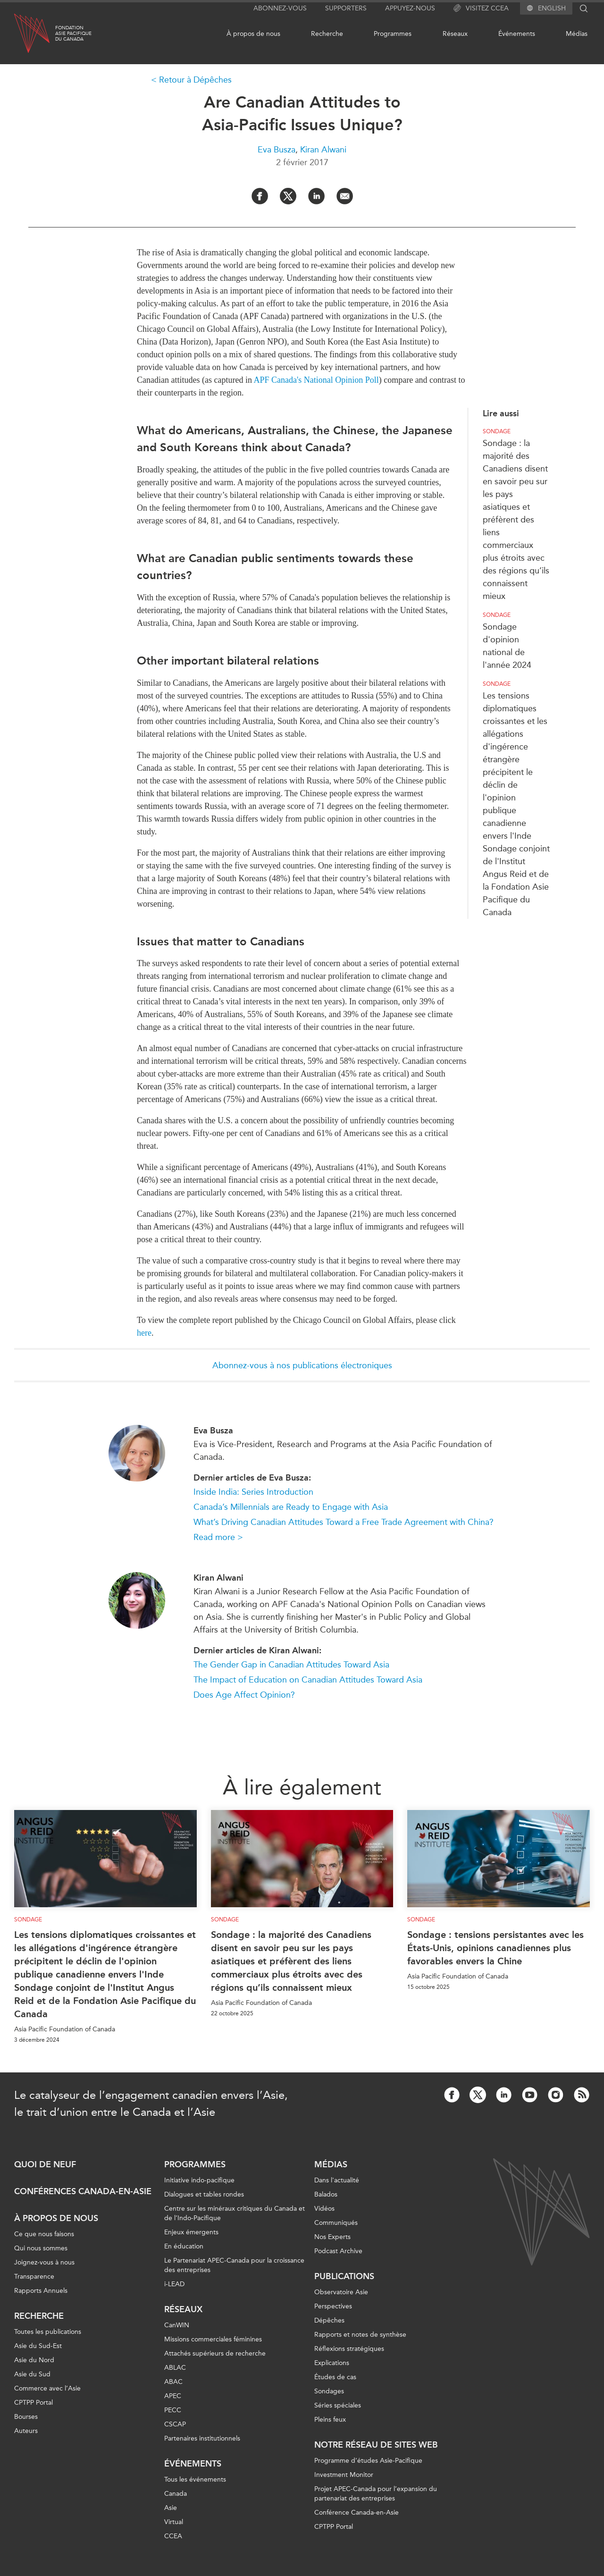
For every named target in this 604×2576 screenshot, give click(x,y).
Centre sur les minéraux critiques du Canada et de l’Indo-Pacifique (234, 2213)
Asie (170, 2508)
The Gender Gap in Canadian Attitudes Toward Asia (291, 1664)
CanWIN (176, 2325)
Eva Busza (276, 149)
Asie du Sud (32, 2374)
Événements (516, 34)
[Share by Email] (344, 196)
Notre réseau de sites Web (376, 2445)
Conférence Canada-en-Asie (356, 2513)
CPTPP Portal (33, 2403)
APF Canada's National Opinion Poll (315, 380)
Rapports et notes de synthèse (360, 2335)
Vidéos (324, 2209)
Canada (175, 2494)
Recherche (327, 34)
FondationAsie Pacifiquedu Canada (73, 33)
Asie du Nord (34, 2360)
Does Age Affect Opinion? (244, 1695)
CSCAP (175, 2424)
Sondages (329, 2391)
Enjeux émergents (191, 2232)
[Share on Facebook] (260, 196)
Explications (331, 2363)
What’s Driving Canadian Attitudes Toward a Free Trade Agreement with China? (343, 1522)
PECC (172, 2410)
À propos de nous (253, 34)
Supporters (346, 8)
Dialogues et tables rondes (204, 2194)
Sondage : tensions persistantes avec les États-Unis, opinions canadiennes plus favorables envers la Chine (495, 1948)
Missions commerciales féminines (213, 2339)
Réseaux (455, 34)
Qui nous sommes (40, 2248)
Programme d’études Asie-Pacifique (368, 2461)
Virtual (173, 2522)
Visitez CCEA (481, 8)
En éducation (183, 2246)
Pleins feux (330, 2420)
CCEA (173, 2536)
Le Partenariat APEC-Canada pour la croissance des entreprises (234, 2265)
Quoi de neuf (45, 2164)
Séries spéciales (337, 2405)
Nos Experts (332, 2237)
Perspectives (333, 2306)
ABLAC (175, 2368)
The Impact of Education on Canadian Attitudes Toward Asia (307, 1680)
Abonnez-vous (280, 8)
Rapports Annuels (40, 2291)
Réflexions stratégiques (349, 2349)
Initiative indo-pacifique (199, 2180)
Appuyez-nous (410, 8)
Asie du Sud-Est (38, 2346)
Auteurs (26, 2431)
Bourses (26, 2417)
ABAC (173, 2382)
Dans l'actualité (336, 2180)
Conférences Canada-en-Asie (82, 2191)
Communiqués (336, 2223)
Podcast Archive (338, 2251)
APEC (172, 2396)
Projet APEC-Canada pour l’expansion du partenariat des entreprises (375, 2493)
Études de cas (335, 2377)
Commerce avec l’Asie (47, 2388)
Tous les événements (195, 2479)
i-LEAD (174, 2284)
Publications (344, 2276)
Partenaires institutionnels (202, 2438)
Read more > (218, 1537)
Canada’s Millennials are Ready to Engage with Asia (290, 1507)
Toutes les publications (47, 2332)
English (552, 8)
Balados (325, 2194)
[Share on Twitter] (288, 196)
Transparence (34, 2277)
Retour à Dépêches (195, 80)
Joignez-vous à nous (44, 2262)
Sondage (497, 431)
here (144, 1333)
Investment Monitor (343, 2475)
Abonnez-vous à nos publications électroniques (302, 1365)
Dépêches (329, 2320)
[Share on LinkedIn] (316, 196)
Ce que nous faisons (44, 2234)
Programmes (392, 34)
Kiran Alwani (323, 149)
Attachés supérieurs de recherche (215, 2353)
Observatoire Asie (341, 2292)
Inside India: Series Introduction (253, 1492)
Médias (576, 34)
